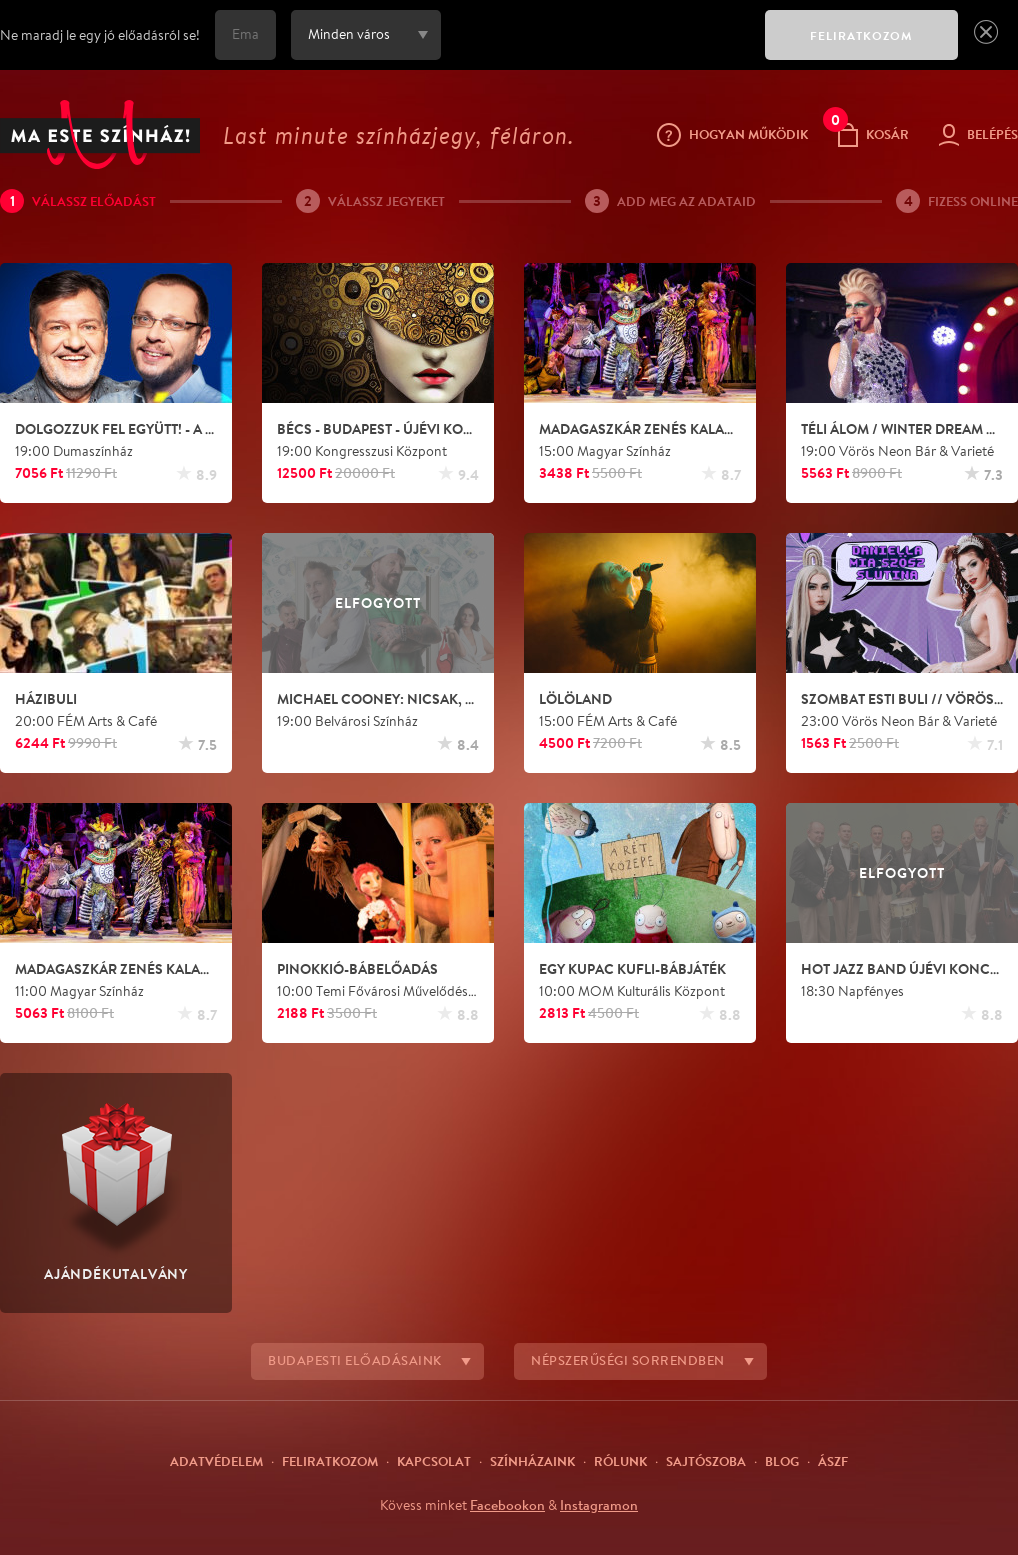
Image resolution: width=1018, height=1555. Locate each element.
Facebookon (507, 1505)
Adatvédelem (216, 1461)
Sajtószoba (706, 1461)
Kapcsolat (434, 1461)
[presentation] (598, 49)
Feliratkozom (330, 1461)
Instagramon (599, 1505)
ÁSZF (833, 1461)
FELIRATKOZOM (861, 35)
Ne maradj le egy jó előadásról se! (100, 35)
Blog (782, 1461)
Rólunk (620, 1461)
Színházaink (532, 1461)
